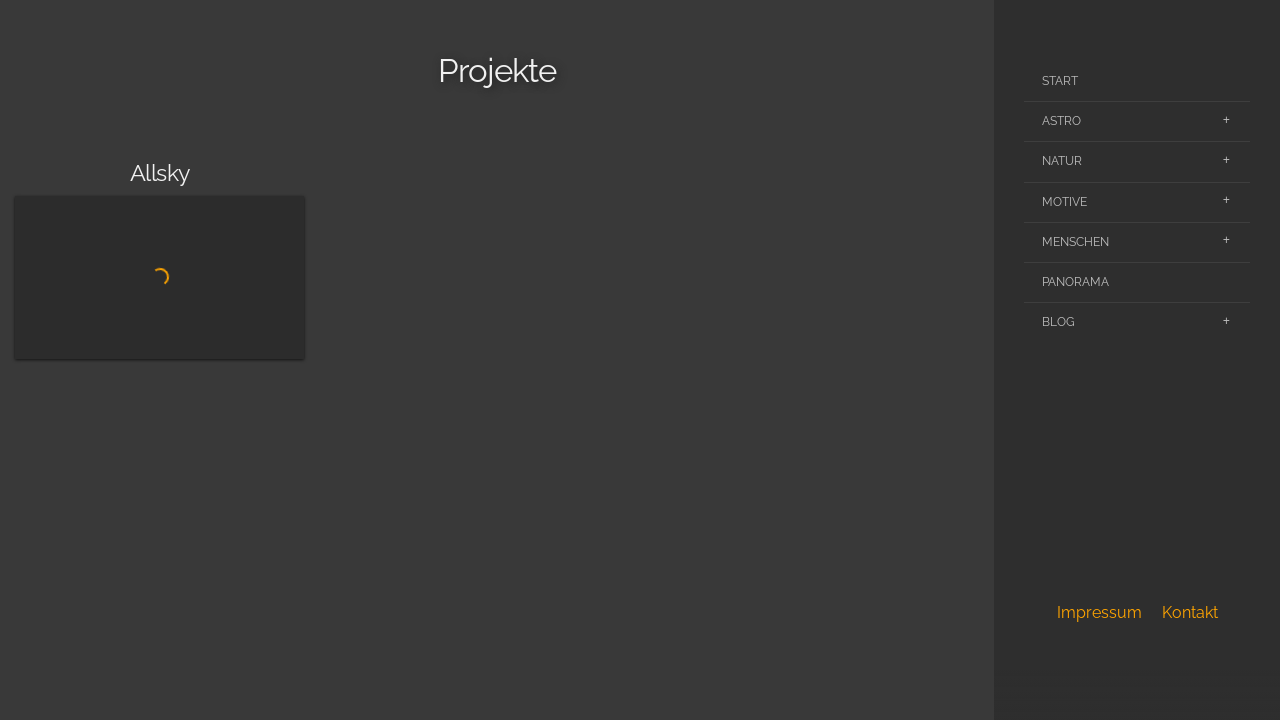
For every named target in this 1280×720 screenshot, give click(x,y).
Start (1060, 81)
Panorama (1075, 282)
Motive (1064, 202)
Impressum (1099, 612)
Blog (1058, 322)
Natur (1062, 161)
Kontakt (1190, 612)
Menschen (1075, 242)
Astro (1061, 121)
